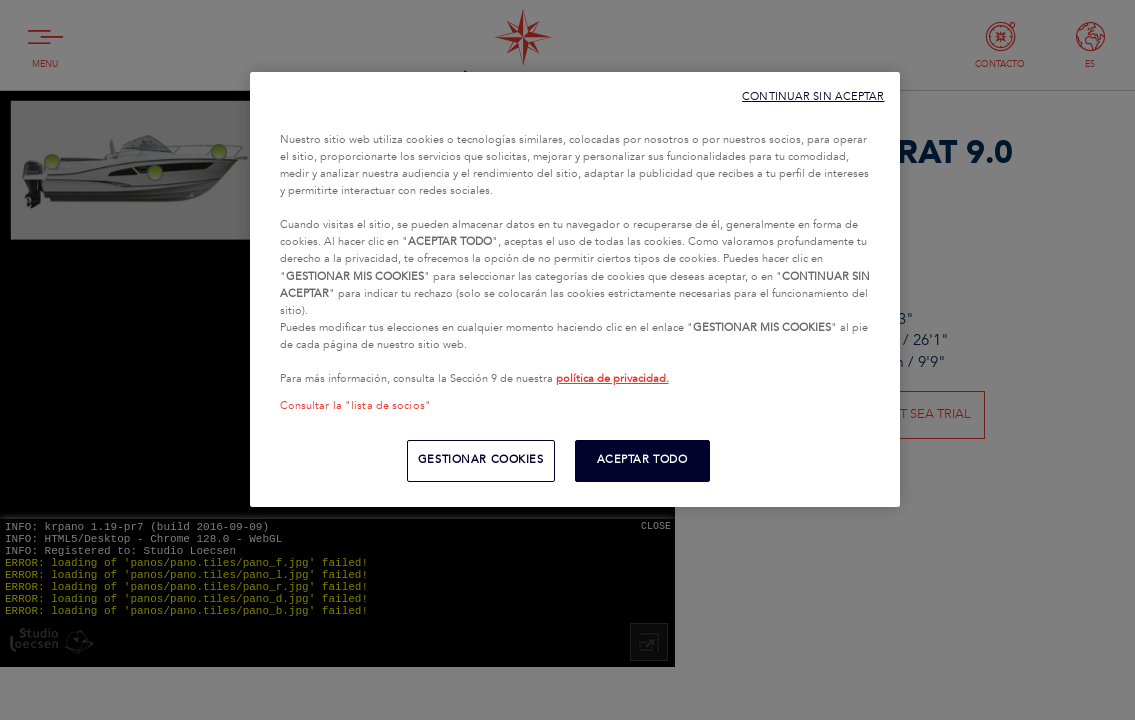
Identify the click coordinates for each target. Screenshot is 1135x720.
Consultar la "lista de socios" (355, 406)
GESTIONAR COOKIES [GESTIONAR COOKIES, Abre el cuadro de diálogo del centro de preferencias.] (481, 460)
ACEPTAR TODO (642, 460)
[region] (575, 289)
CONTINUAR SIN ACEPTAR (813, 96)
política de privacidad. (612, 379)
